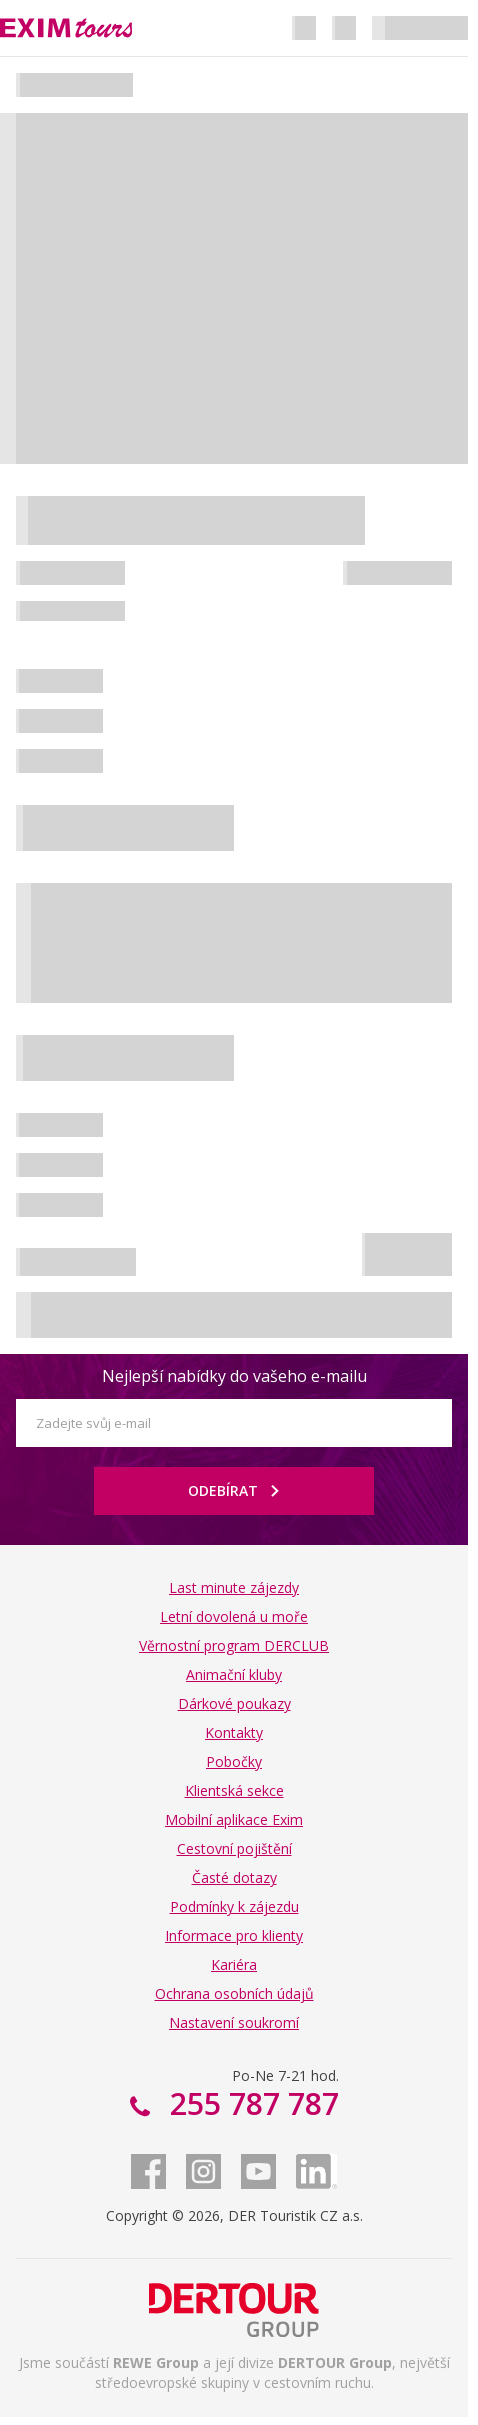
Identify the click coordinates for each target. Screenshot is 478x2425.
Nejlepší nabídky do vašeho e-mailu (234, 1376)
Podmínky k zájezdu (234, 1906)
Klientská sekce (234, 1790)
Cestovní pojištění (234, 1848)
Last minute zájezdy (234, 1587)
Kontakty (234, 1732)
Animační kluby (234, 1674)
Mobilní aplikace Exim (234, 1819)
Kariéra (234, 1964)
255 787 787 (250, 2103)
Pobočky (234, 1761)
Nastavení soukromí (234, 2022)
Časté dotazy (234, 1877)
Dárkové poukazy (234, 1703)
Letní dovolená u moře (234, 1616)
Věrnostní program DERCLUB (234, 1645)
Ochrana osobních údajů (234, 1993)
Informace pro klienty (234, 1935)
